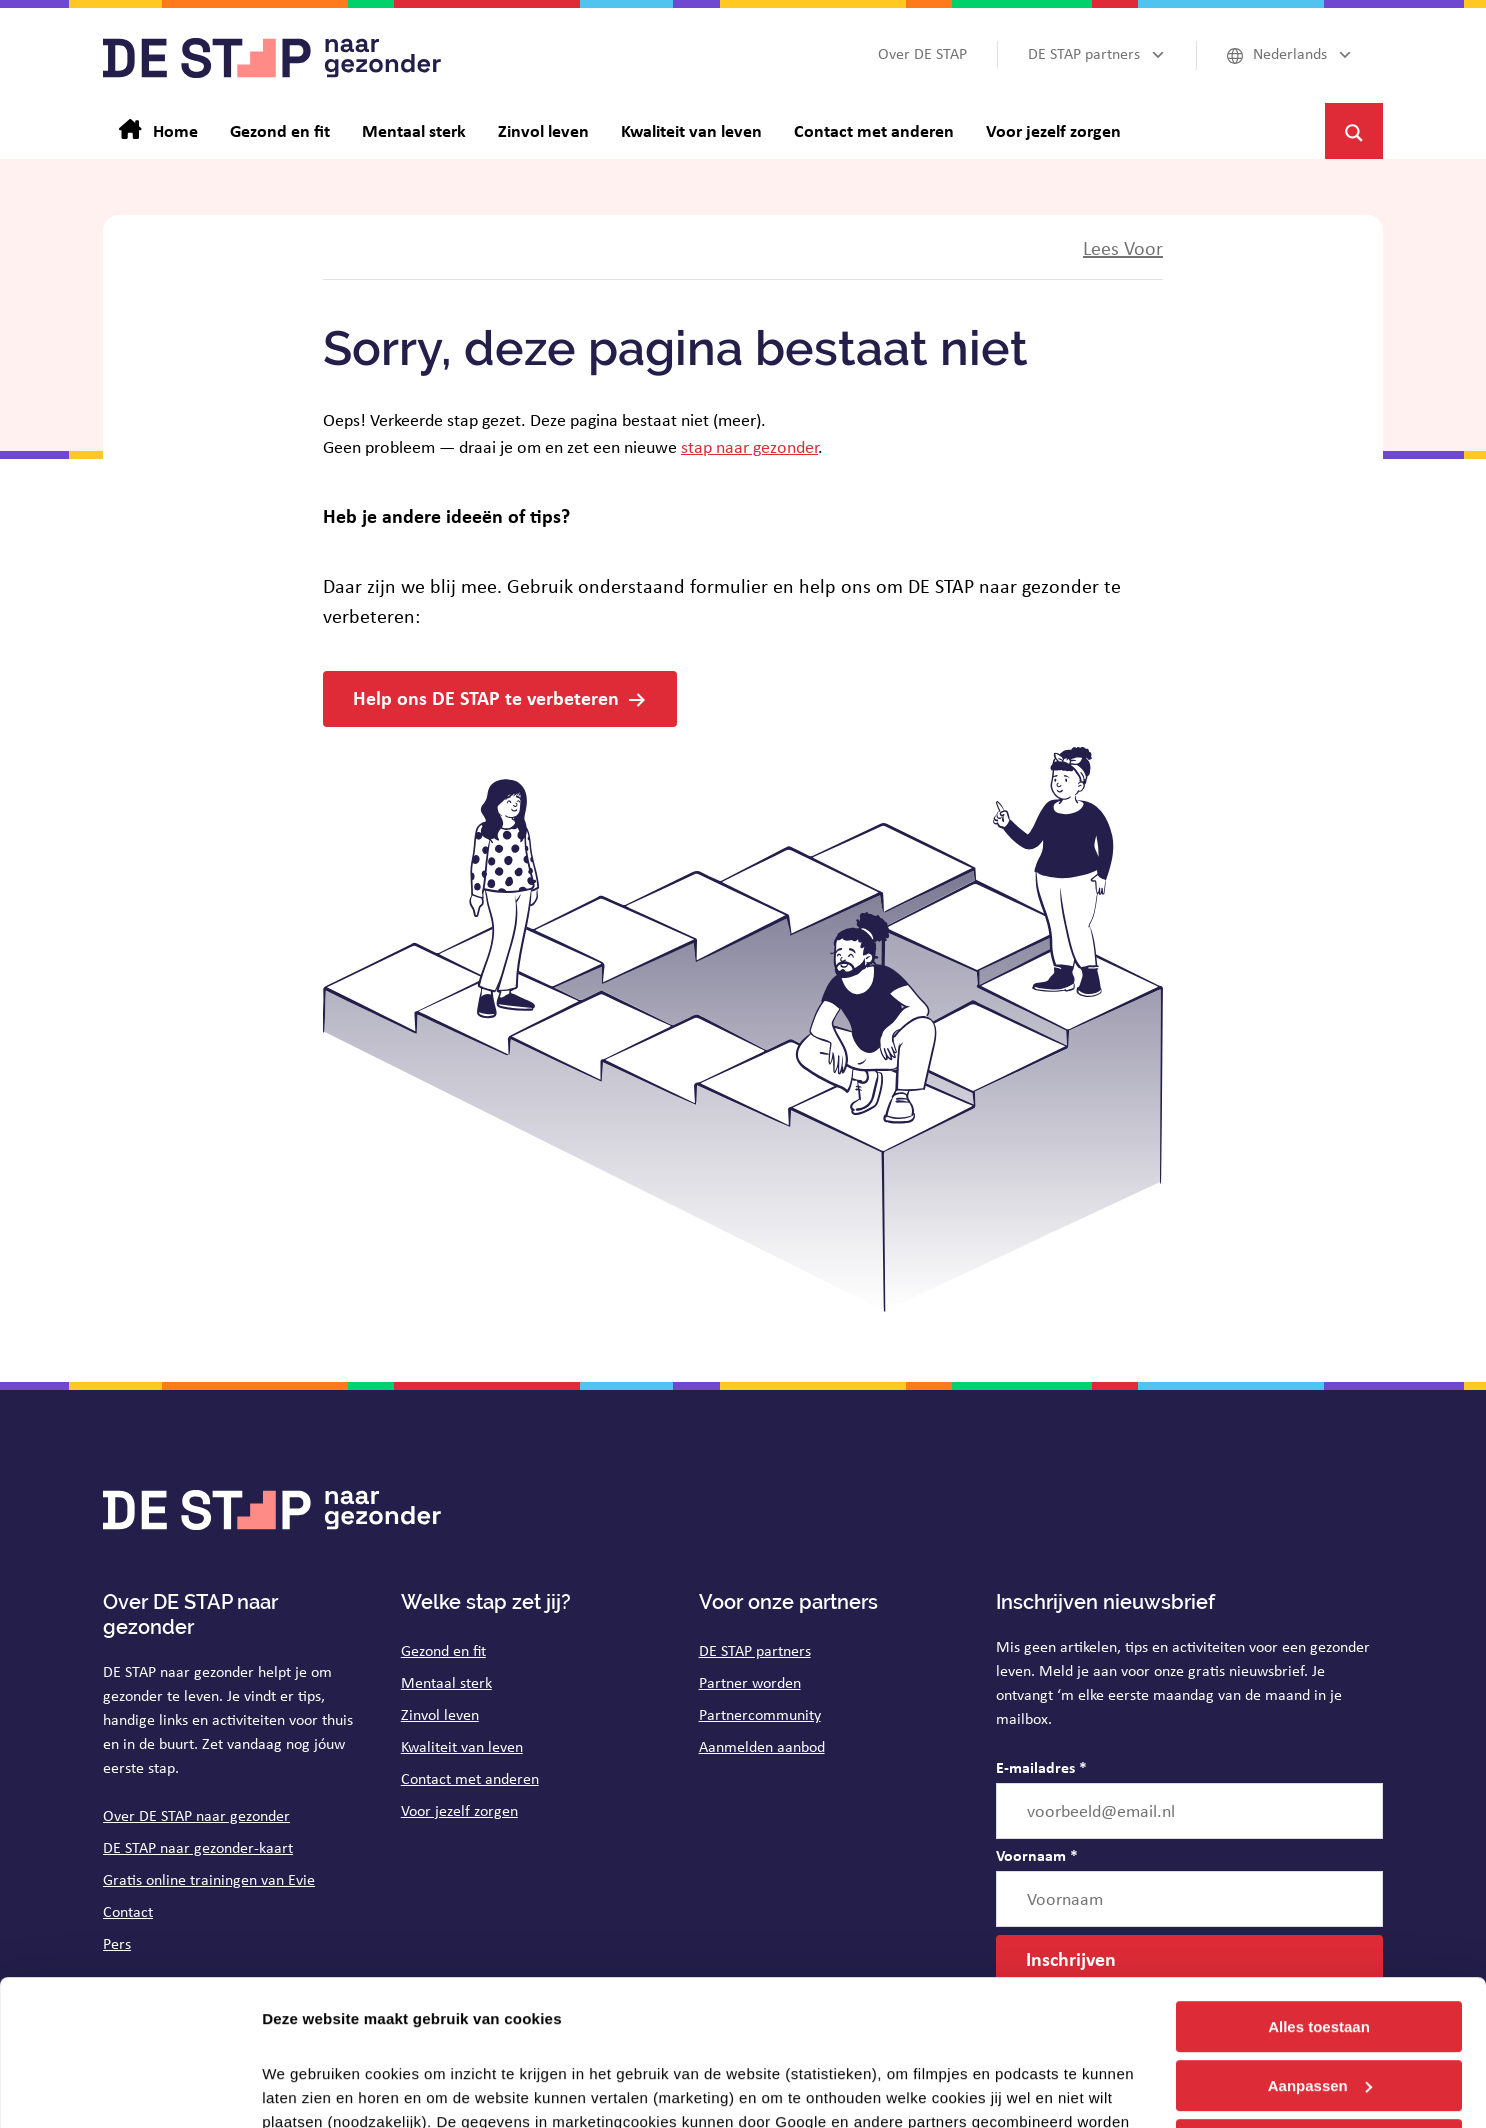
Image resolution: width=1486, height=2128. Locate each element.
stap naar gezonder (749, 447)
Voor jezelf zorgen (459, 1810)
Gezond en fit (443, 1650)
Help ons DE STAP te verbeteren (486, 697)
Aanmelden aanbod (762, 1746)
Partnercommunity (760, 1714)
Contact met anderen (470, 1778)
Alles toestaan (1319, 1890)
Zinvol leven (440, 1714)
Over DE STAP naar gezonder (196, 1815)
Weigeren (1318, 2007)
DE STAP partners (755, 1650)
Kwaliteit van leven (462, 1746)
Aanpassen (1320, 1949)
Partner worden (750, 1682)
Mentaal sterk (446, 1682)
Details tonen (309, 2088)
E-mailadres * (1041, 1767)
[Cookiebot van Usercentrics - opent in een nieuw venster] (129, 2089)
